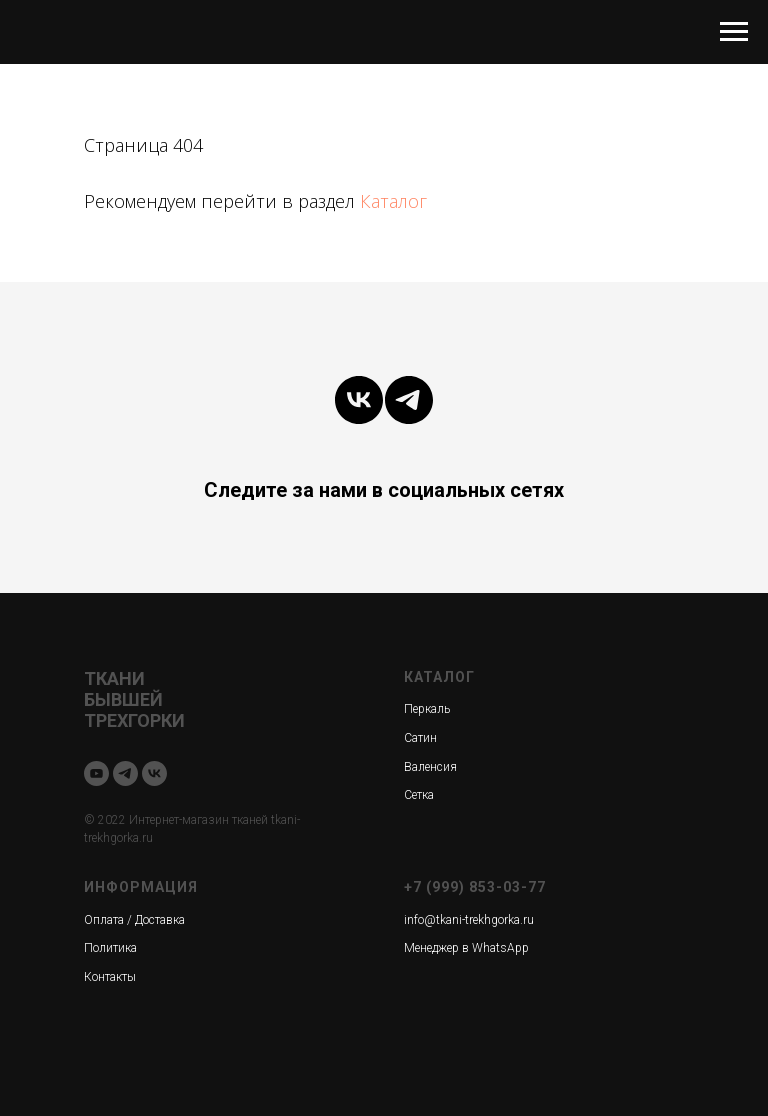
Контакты (110, 977)
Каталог (393, 201)
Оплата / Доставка (134, 920)
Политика (110, 948)
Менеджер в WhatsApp (466, 948)
